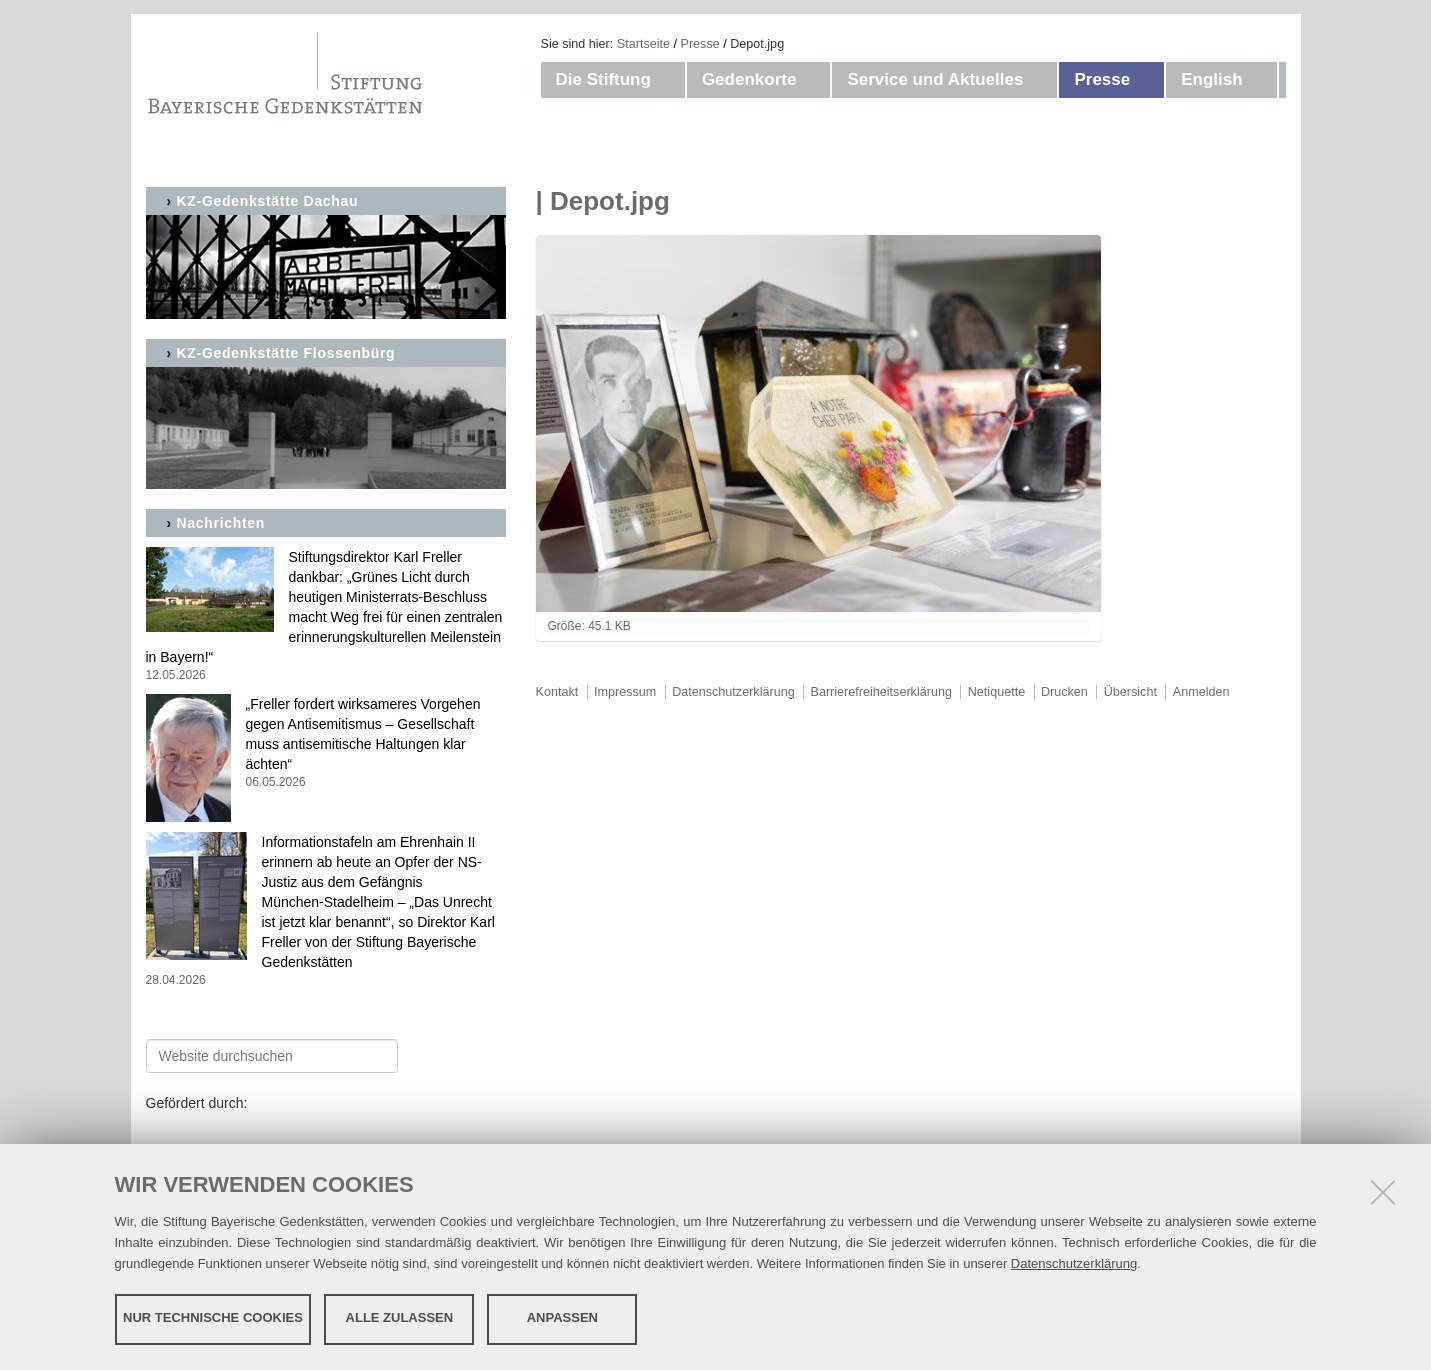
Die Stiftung (603, 79)
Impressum (625, 692)
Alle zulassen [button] (400, 1317)
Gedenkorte (749, 79)
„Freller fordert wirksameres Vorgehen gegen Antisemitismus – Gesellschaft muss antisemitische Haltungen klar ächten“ (326, 743)
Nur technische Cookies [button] (213, 1317)
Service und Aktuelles (935, 79)
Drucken (1064, 692)
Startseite (643, 44)
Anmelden (1201, 692)
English (1211, 79)
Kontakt (557, 692)
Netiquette (996, 692)
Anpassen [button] (562, 1317)
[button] (671, 80)
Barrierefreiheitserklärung (881, 692)
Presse (700, 44)
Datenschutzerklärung (1074, 1262)
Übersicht (1130, 692)
